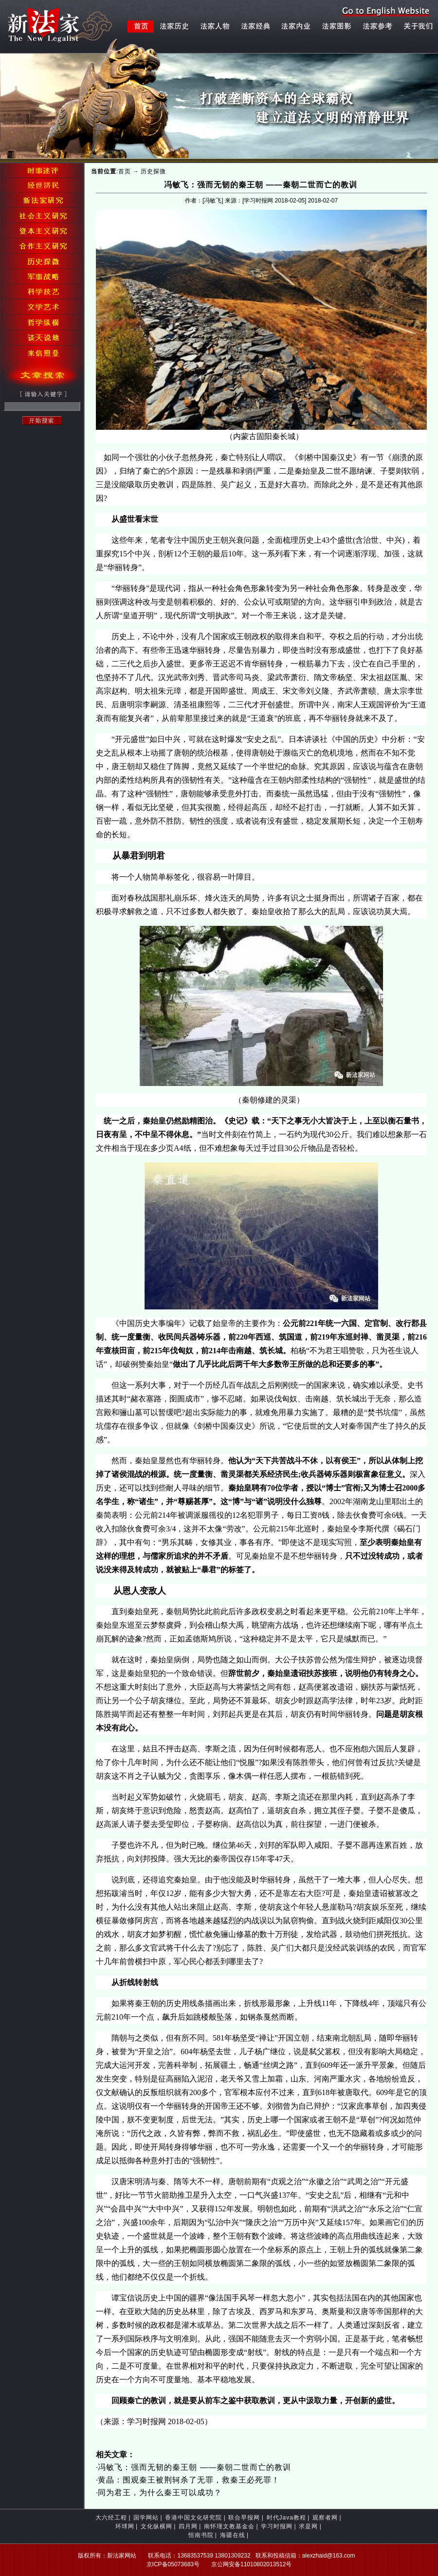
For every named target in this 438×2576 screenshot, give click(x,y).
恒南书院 (201, 2535)
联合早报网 (244, 2517)
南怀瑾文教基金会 (229, 2526)
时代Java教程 (286, 2517)
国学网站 (146, 2517)
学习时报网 (276, 2526)
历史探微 (153, 171)
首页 (124, 171)
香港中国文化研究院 (193, 2517)
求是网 (308, 2526)
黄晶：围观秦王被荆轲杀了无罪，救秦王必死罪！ (189, 2480)
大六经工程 (111, 2517)
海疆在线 (232, 2535)
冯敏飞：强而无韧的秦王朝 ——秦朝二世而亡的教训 (194, 2467)
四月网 (188, 2526)
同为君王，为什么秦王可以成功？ (160, 2492)
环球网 (124, 2526)
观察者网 (325, 2517)
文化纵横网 (156, 2526)
